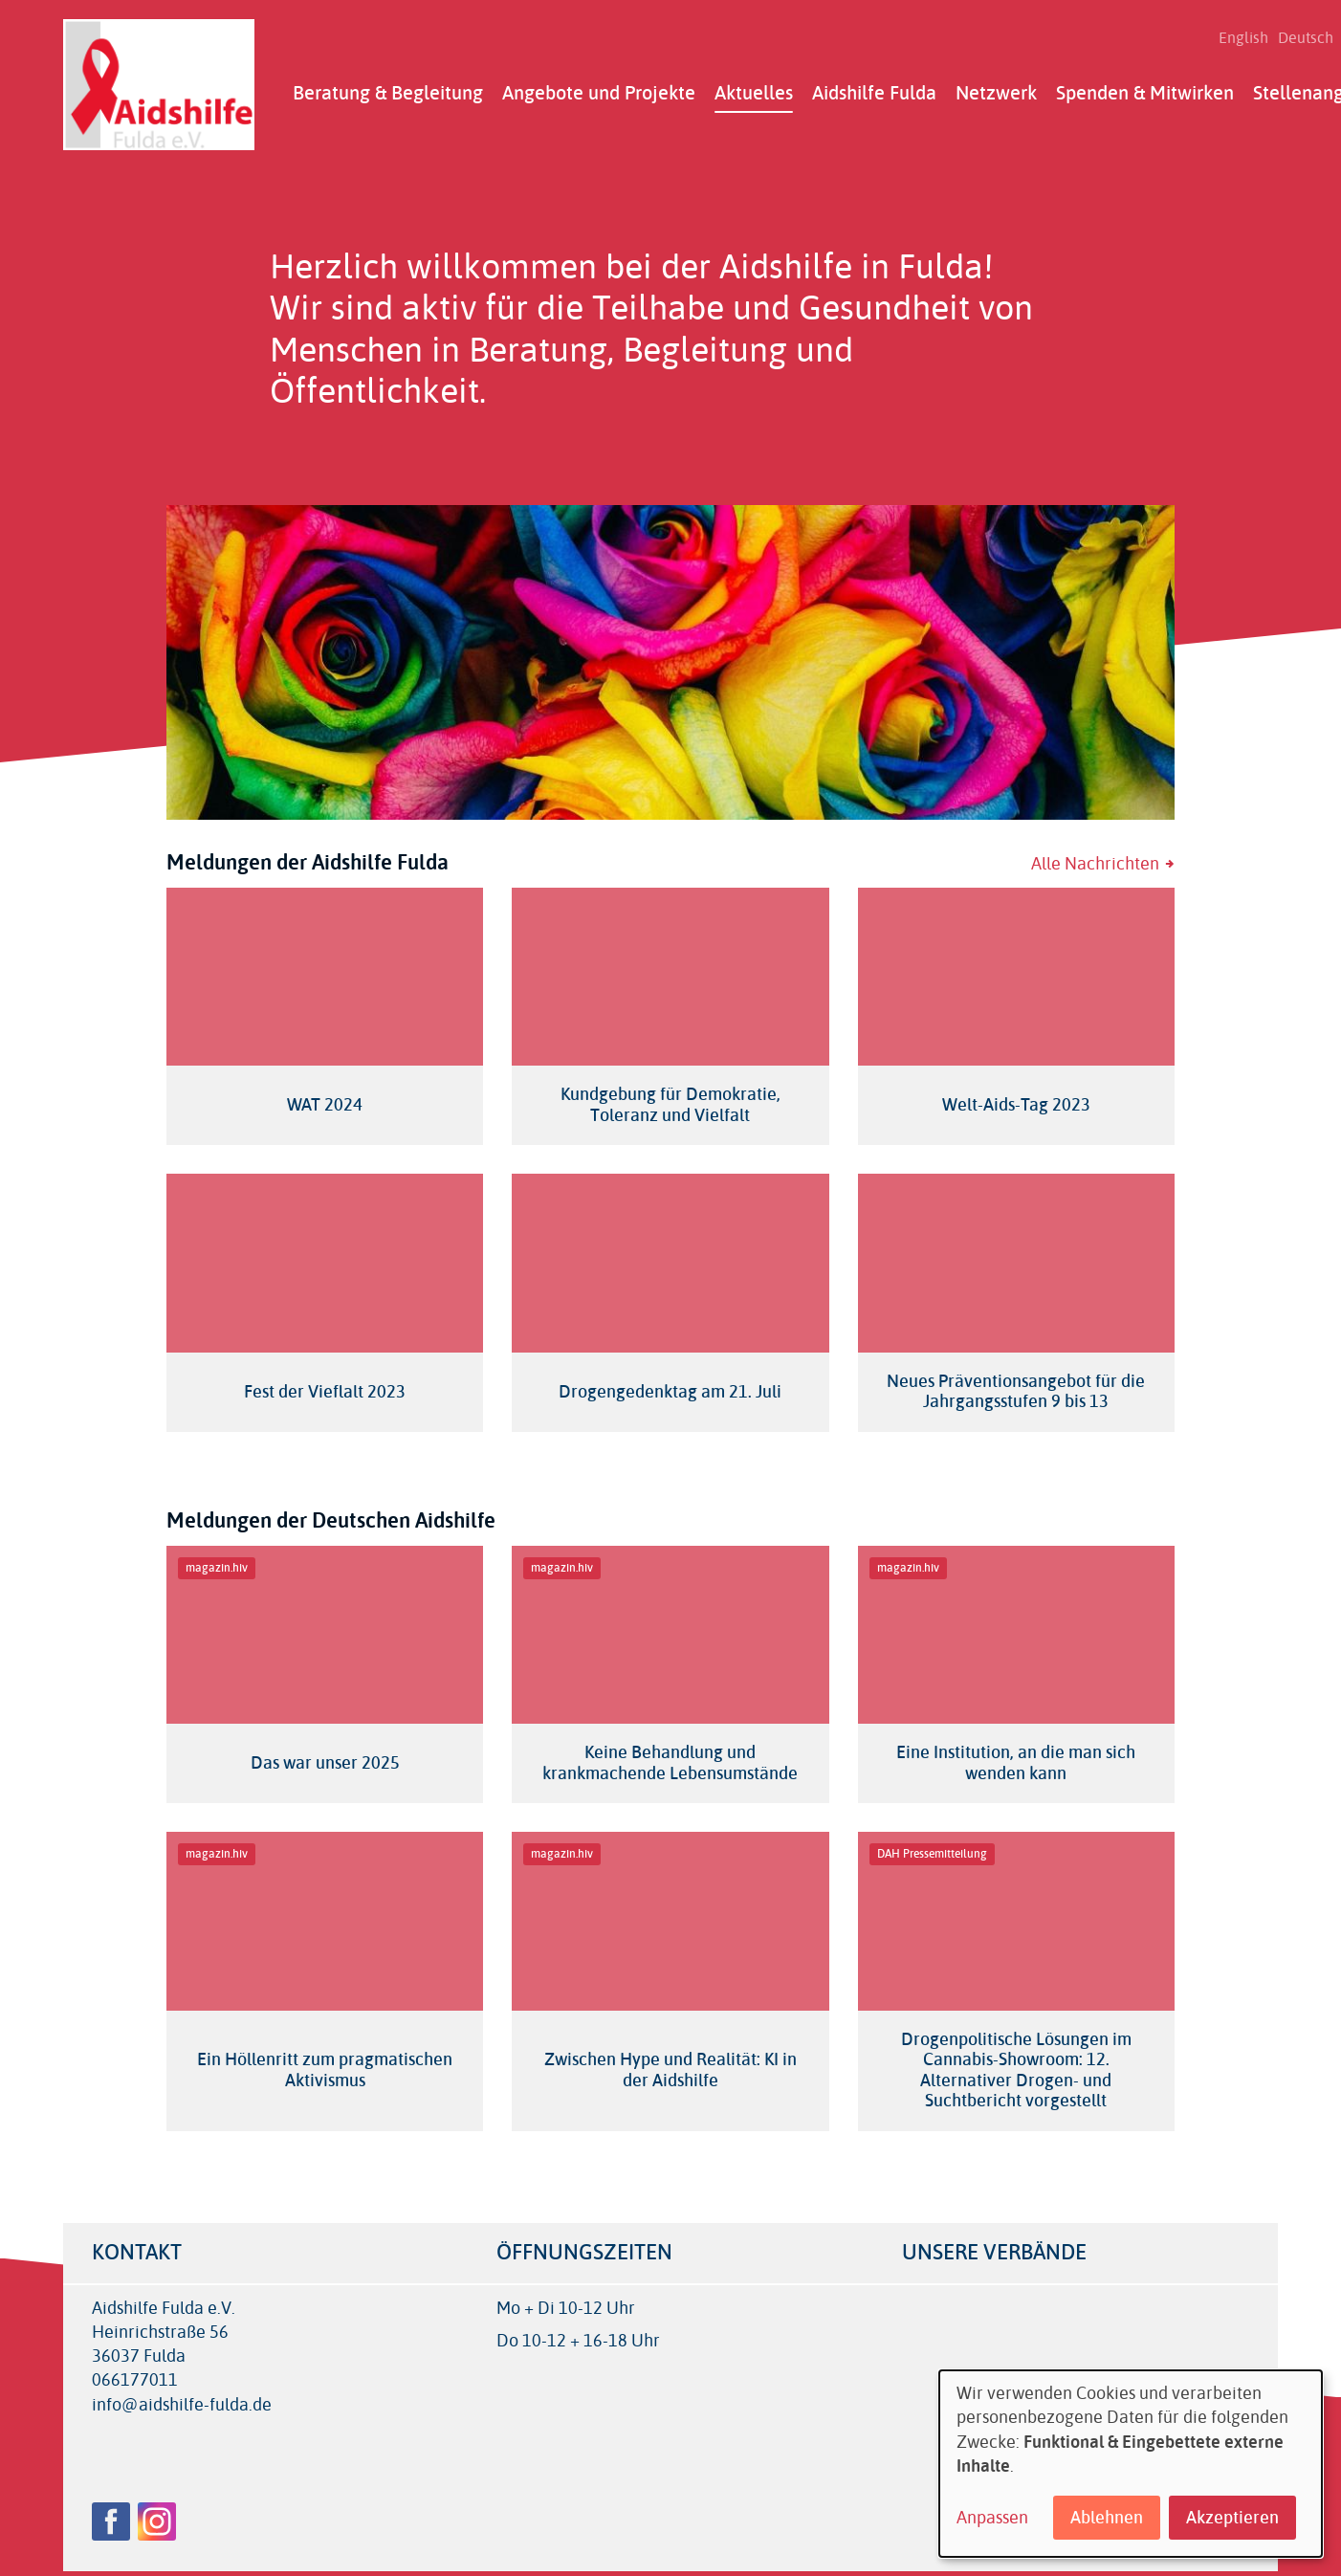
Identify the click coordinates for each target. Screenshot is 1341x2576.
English (1243, 38)
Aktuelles (753, 93)
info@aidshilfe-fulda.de (182, 2405)
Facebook (111, 2521)
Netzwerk (996, 93)
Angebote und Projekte (598, 93)
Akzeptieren (1232, 2517)
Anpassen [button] (992, 2518)
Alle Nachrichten (1095, 863)
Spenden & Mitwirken (1145, 93)
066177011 (135, 2380)
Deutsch (1305, 38)
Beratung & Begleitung (388, 93)
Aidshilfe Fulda (874, 93)
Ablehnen (1106, 2517)
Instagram (157, 2521)
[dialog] (1130, 2463)
